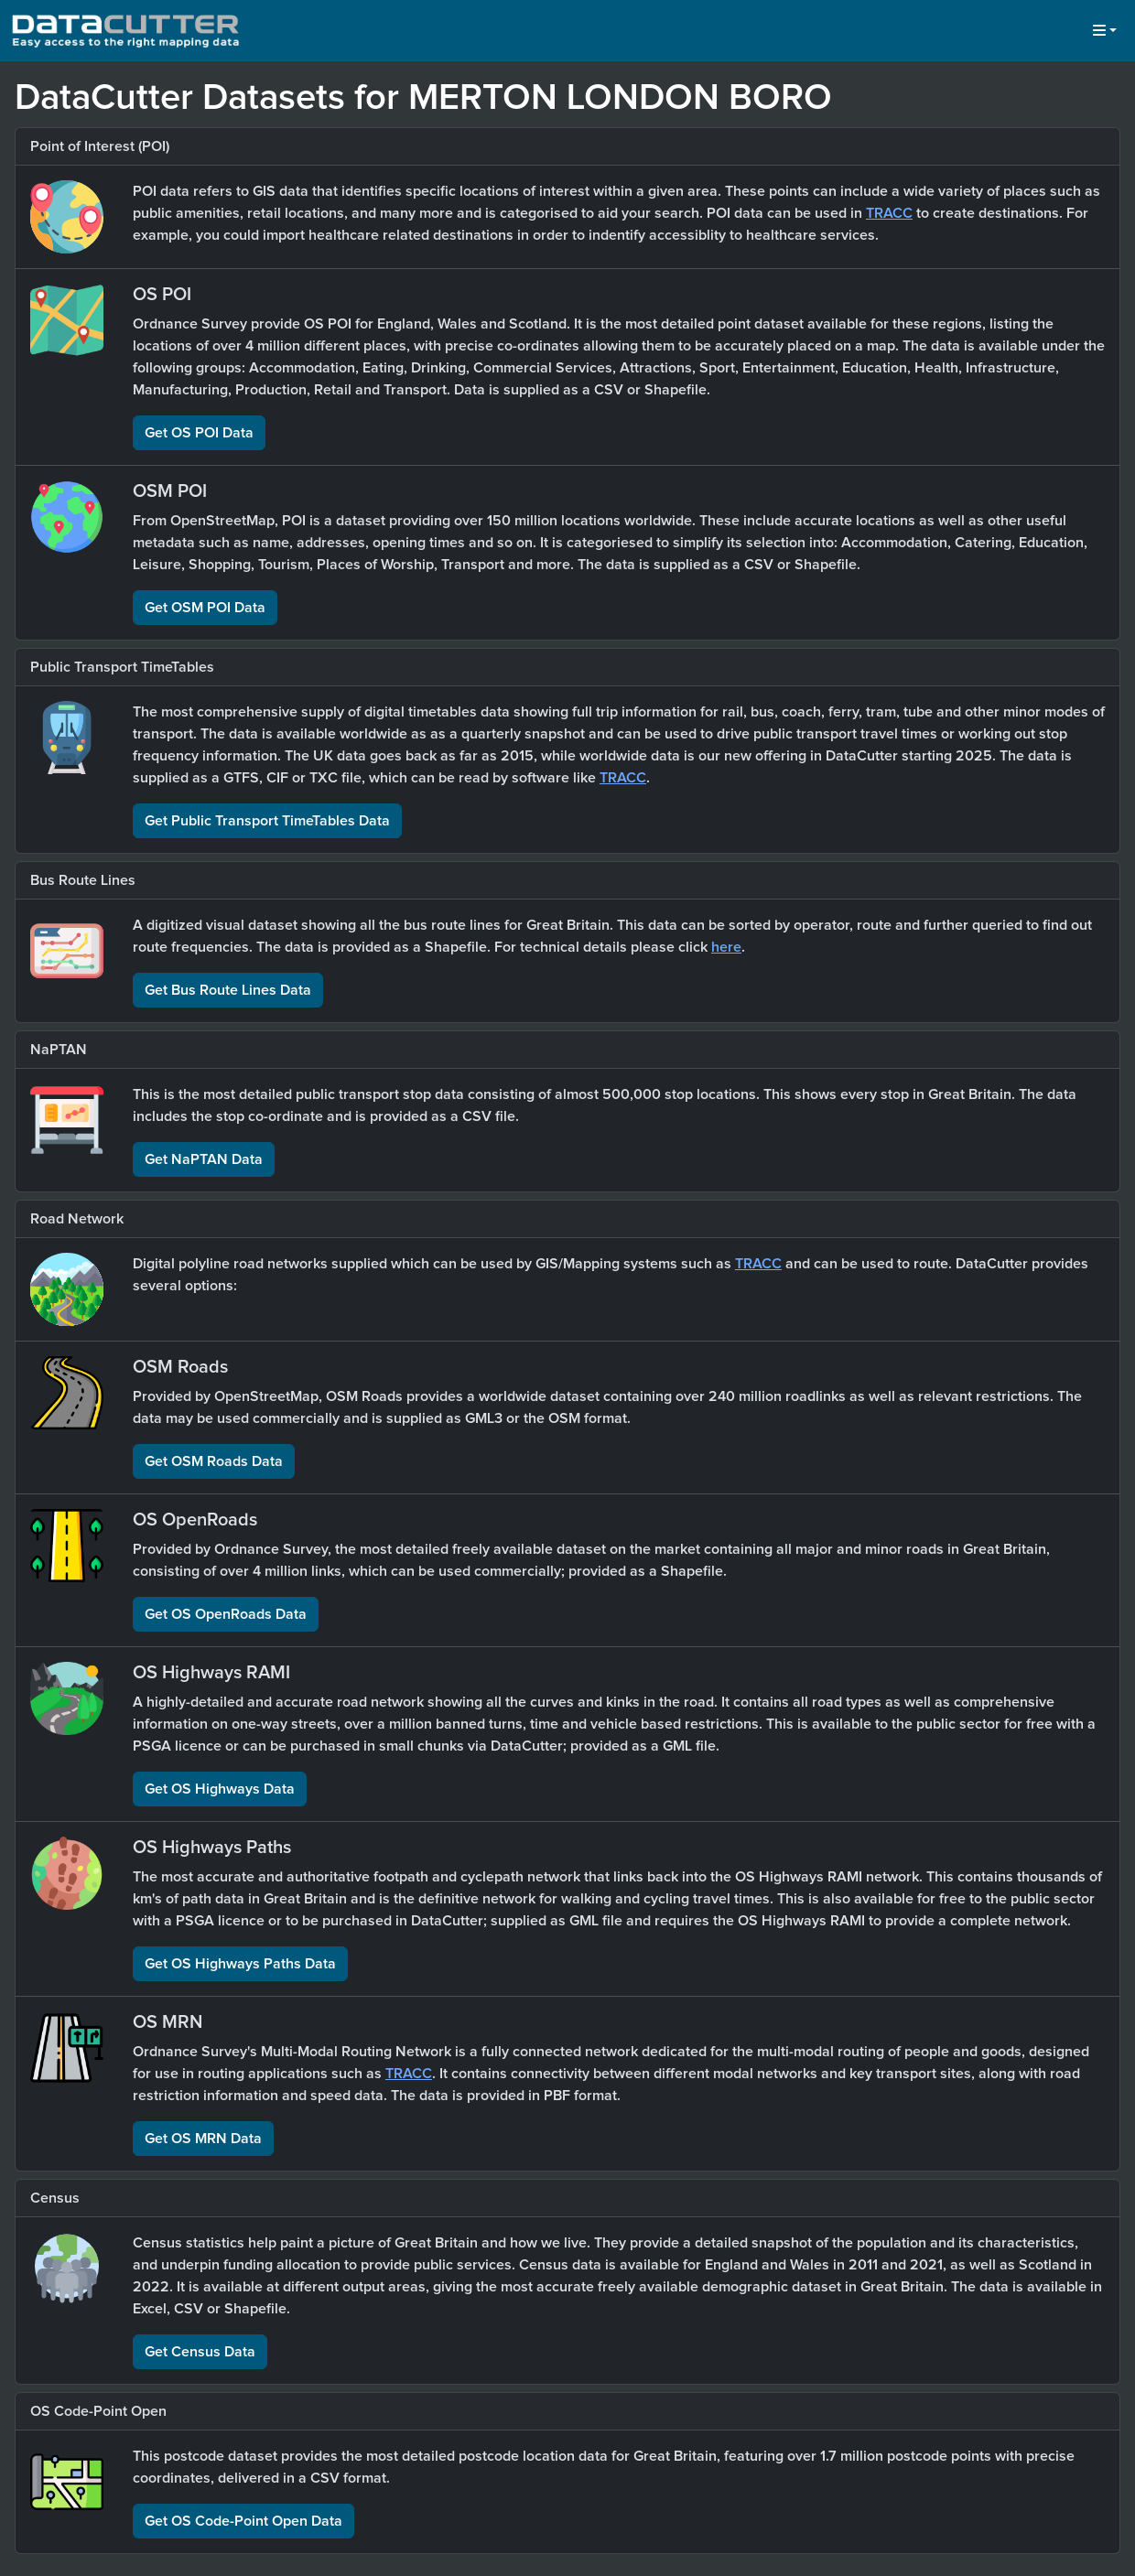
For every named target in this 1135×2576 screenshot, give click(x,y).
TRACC (889, 213)
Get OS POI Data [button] (199, 433)
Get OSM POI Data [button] (205, 607)
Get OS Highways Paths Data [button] (240, 1963)
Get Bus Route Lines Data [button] (228, 990)
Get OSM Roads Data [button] (214, 1461)
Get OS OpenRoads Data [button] (226, 1614)
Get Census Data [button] (200, 2351)
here (726, 947)
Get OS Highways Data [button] (220, 1789)
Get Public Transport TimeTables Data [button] (267, 821)
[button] (1105, 31)
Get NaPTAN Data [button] (204, 1159)
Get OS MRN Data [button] (203, 2138)
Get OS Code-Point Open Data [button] (243, 2521)
